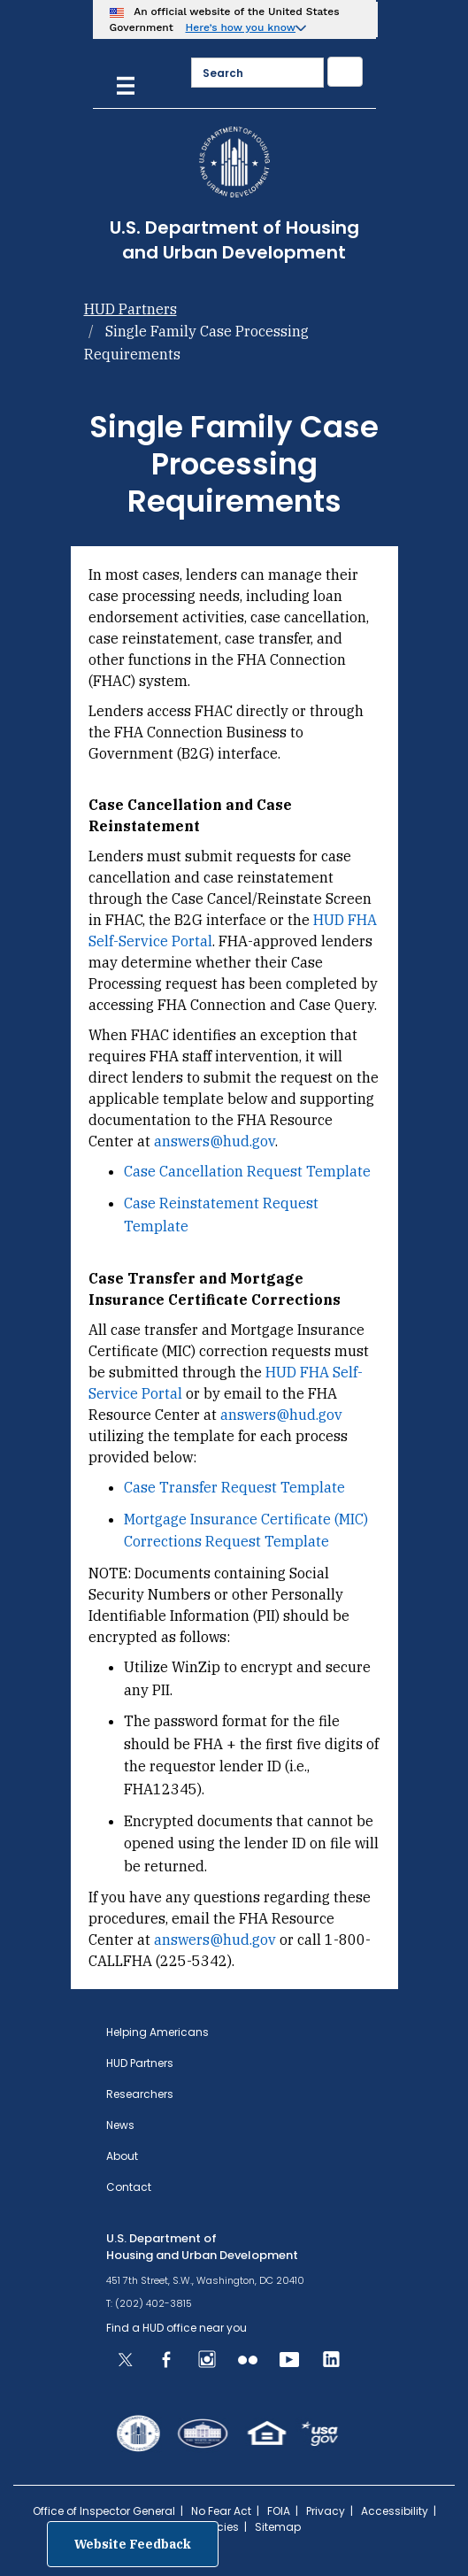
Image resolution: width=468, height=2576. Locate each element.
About (122, 2155)
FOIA (278, 2510)
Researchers (139, 2094)
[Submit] (345, 72)
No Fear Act (221, 2510)
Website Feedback (132, 2544)
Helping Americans (157, 2032)
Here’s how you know (241, 27)
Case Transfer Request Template (234, 1487)
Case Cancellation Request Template (247, 1171)
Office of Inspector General (104, 2510)
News (120, 2125)
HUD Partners (130, 309)
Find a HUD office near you (176, 2327)
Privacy (325, 2510)
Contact (128, 2186)
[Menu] (125, 84)
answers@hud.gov (214, 1141)
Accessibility (394, 2510)
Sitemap (278, 2526)
